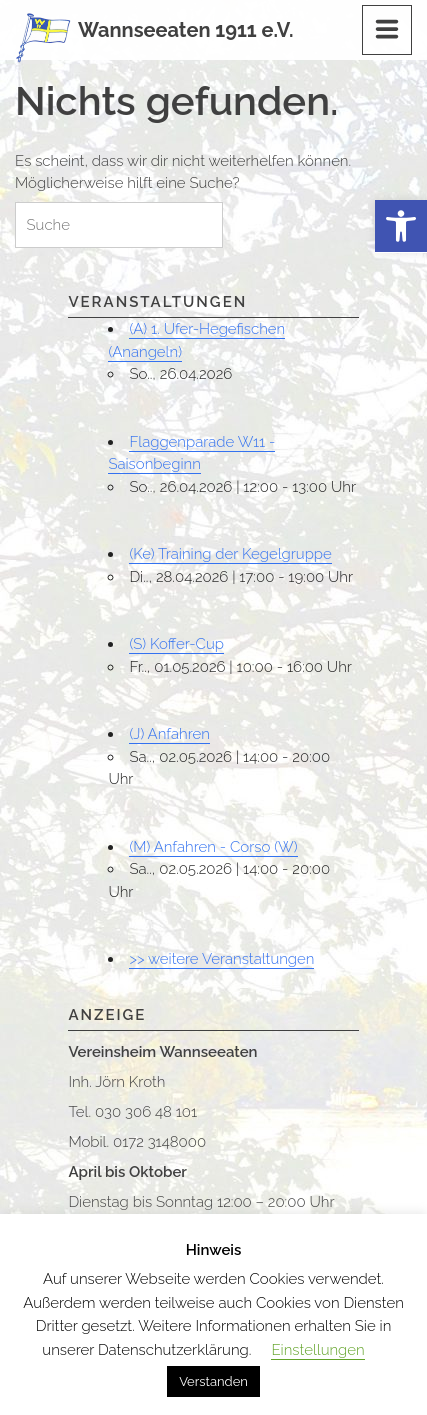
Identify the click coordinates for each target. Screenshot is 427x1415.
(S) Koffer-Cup (176, 644)
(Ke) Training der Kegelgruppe (230, 554)
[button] (401, 226)
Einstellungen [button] (317, 1350)
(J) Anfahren (169, 734)
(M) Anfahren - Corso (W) (213, 847)
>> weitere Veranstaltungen (221, 959)
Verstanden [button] (213, 1381)
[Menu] (387, 30)
